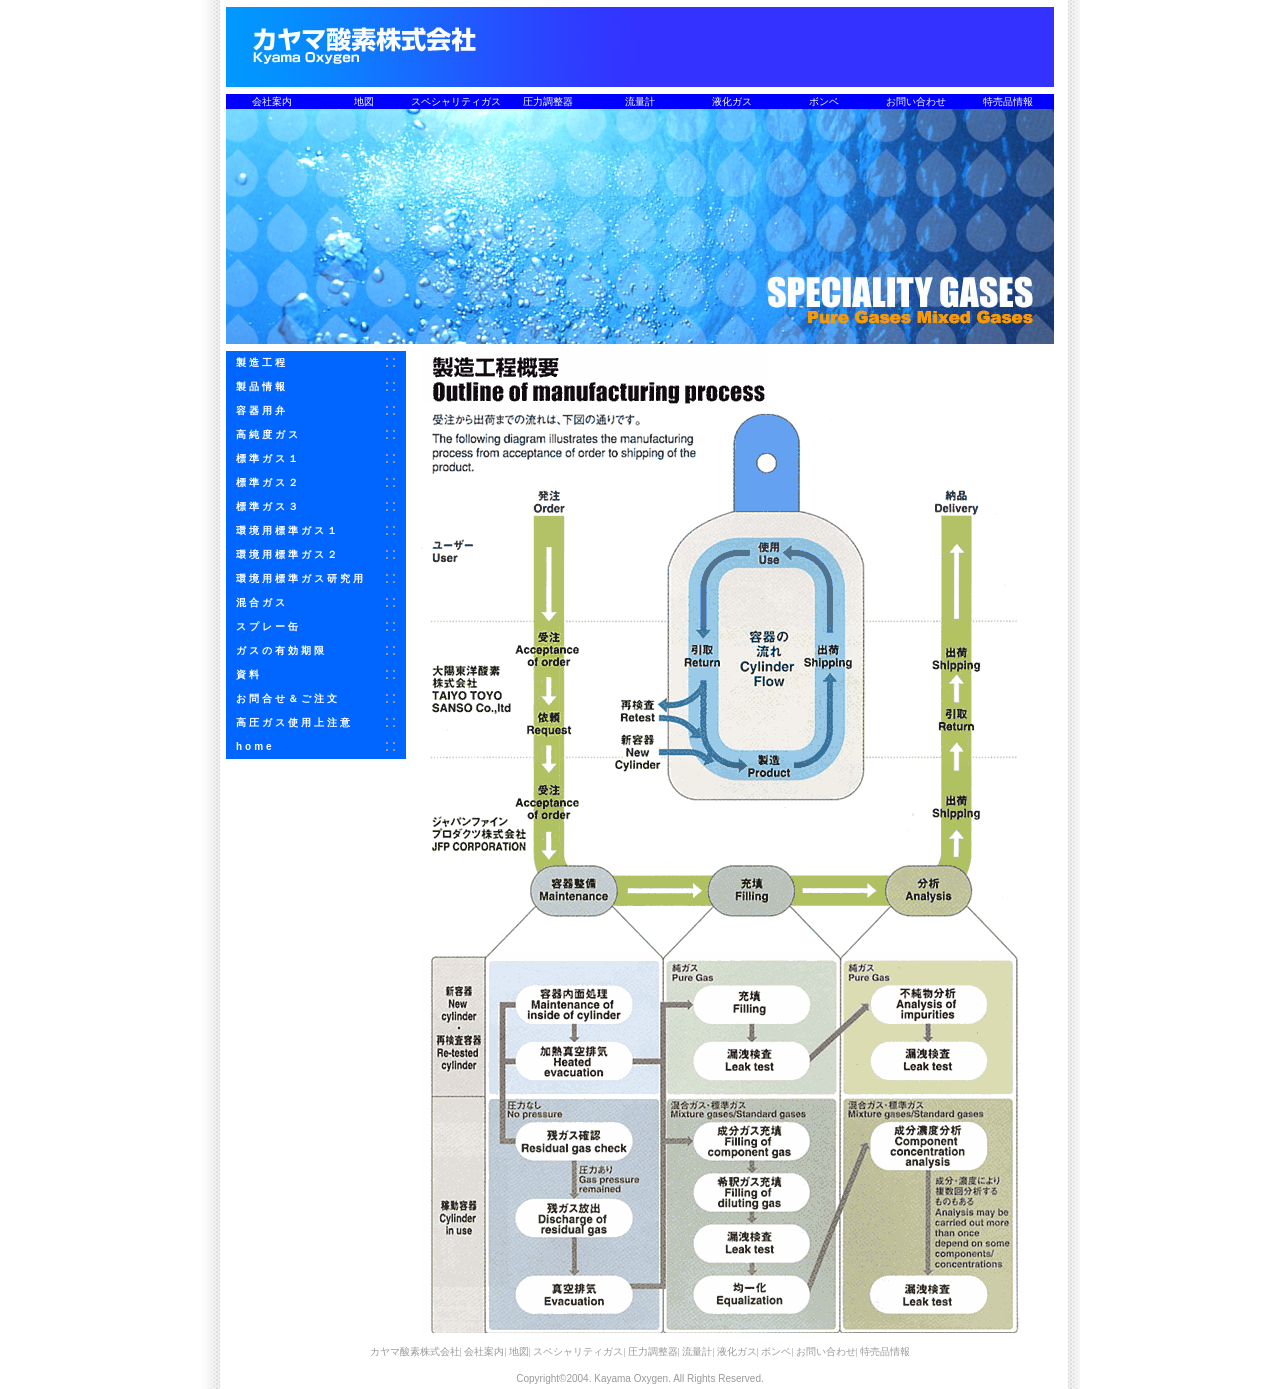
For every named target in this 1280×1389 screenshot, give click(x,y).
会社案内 (272, 101)
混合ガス (262, 602)
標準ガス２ (268, 482)
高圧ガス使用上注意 (294, 722)
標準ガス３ (268, 506)
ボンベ (824, 101)
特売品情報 (1008, 101)
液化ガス (732, 101)
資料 (249, 674)
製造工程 (262, 362)
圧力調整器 (548, 101)
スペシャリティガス (456, 101)
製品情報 (262, 386)
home (255, 746)
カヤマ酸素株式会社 (415, 1351)
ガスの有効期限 (281, 650)
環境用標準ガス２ (288, 554)
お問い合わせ (916, 101)
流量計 (640, 101)
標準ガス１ (268, 458)
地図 (364, 101)
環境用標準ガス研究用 (301, 578)
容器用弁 (262, 410)
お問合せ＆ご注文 (288, 698)
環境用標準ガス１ (288, 530)
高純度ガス (268, 434)
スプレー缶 (268, 626)
